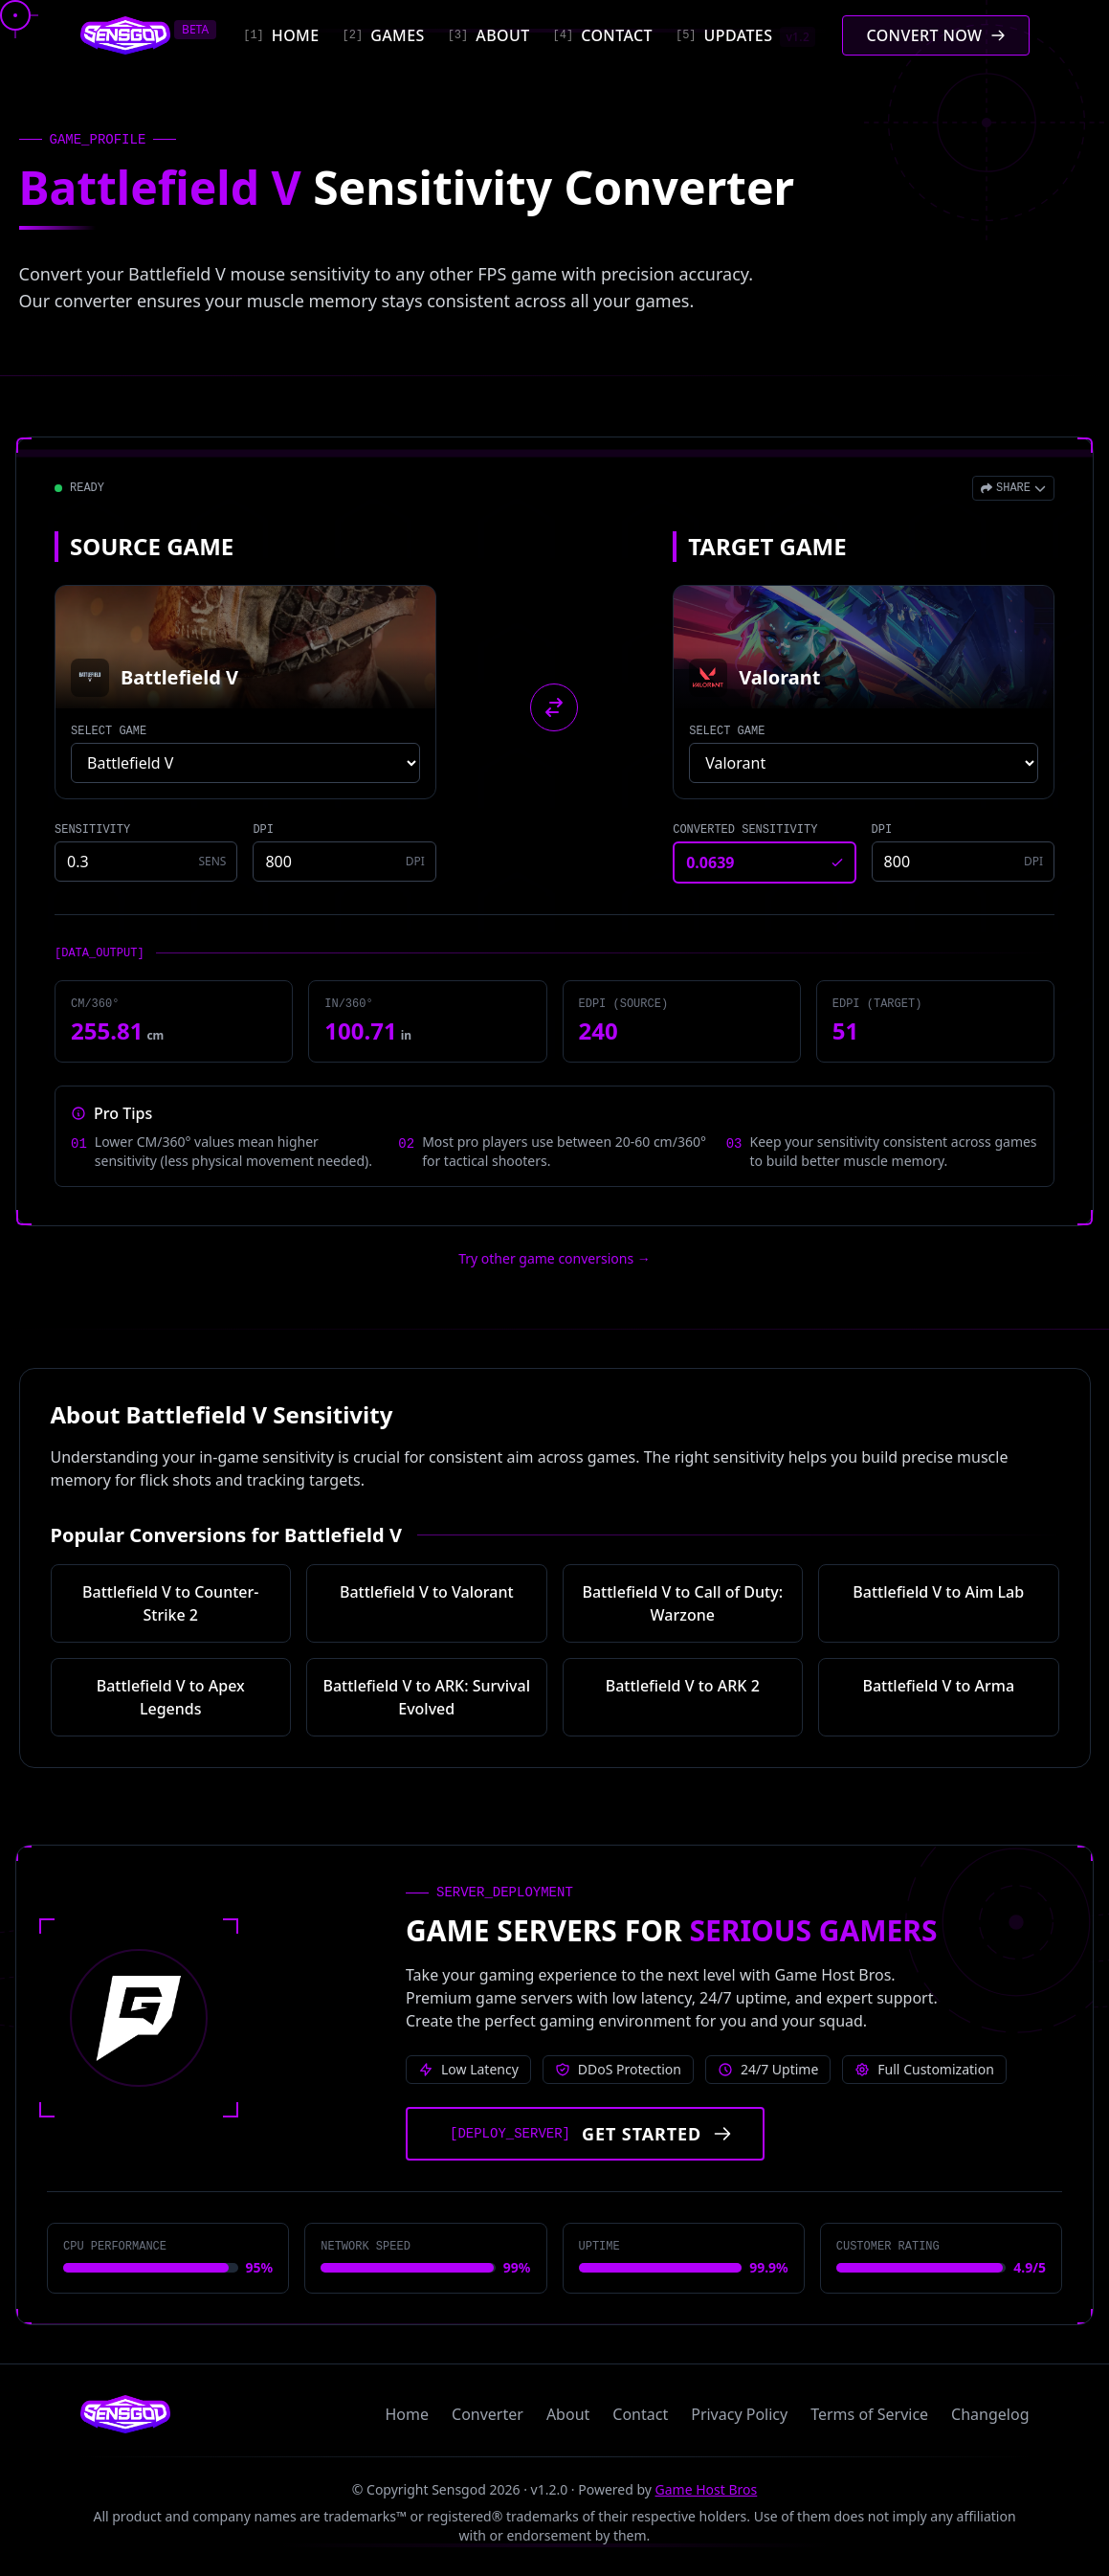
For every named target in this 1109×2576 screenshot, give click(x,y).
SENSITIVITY (92, 830)
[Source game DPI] (344, 861)
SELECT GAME (108, 731)
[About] (489, 35)
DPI (263, 830)
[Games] (384, 35)
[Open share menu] (1013, 488)
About (567, 2414)
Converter (487, 2414)
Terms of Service (869, 2414)
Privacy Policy (739, 2414)
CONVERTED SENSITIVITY (745, 830)
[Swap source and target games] (554, 707)
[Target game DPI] (963, 861)
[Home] (281, 35)
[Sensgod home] (125, 35)
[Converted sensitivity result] (764, 862)
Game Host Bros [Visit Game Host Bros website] (706, 2489)
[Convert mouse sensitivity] (935, 35)
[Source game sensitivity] (146, 861)
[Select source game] (245, 763)
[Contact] (603, 35)
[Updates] (745, 35)
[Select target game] (863, 763)
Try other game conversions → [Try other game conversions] (554, 1258)
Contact (640, 2414)
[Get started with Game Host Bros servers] (585, 2134)
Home (408, 2414)
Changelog (990, 2414)
